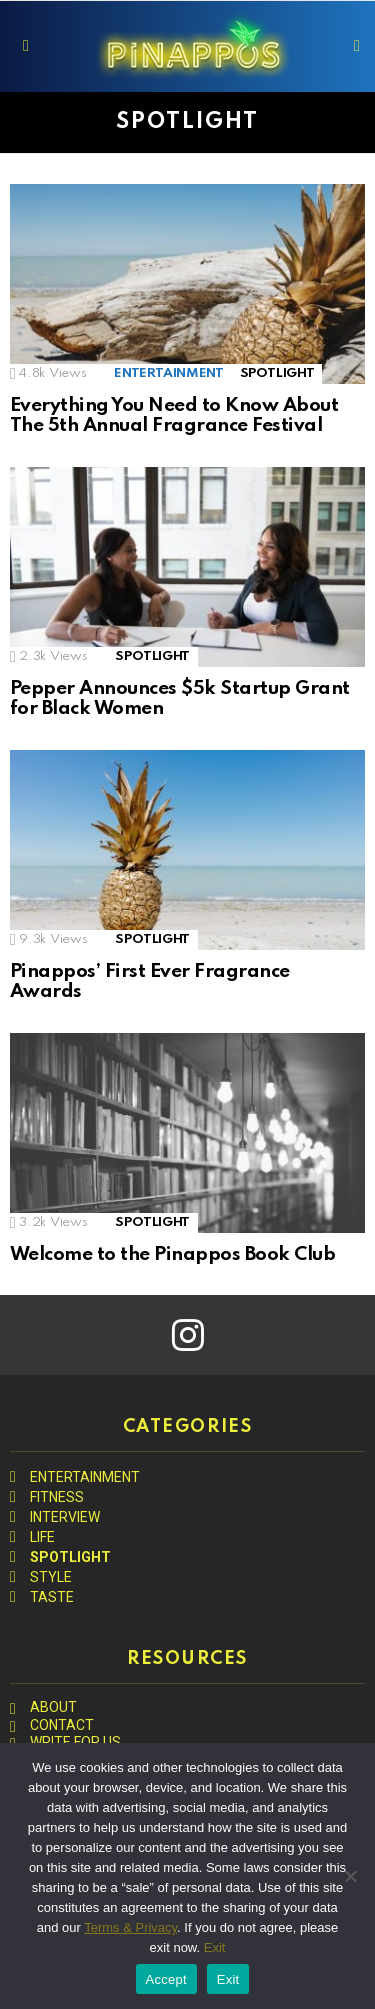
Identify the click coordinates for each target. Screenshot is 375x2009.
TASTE (52, 1597)
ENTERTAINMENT (168, 373)
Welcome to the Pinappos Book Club (172, 1254)
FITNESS (57, 1497)
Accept (166, 1979)
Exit (215, 1947)
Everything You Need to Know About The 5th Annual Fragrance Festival (174, 416)
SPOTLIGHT (277, 373)
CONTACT (62, 1725)
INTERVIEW (65, 1517)
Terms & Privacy (130, 1927)
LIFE (42, 1537)
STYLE (51, 1577)
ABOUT (53, 1707)
